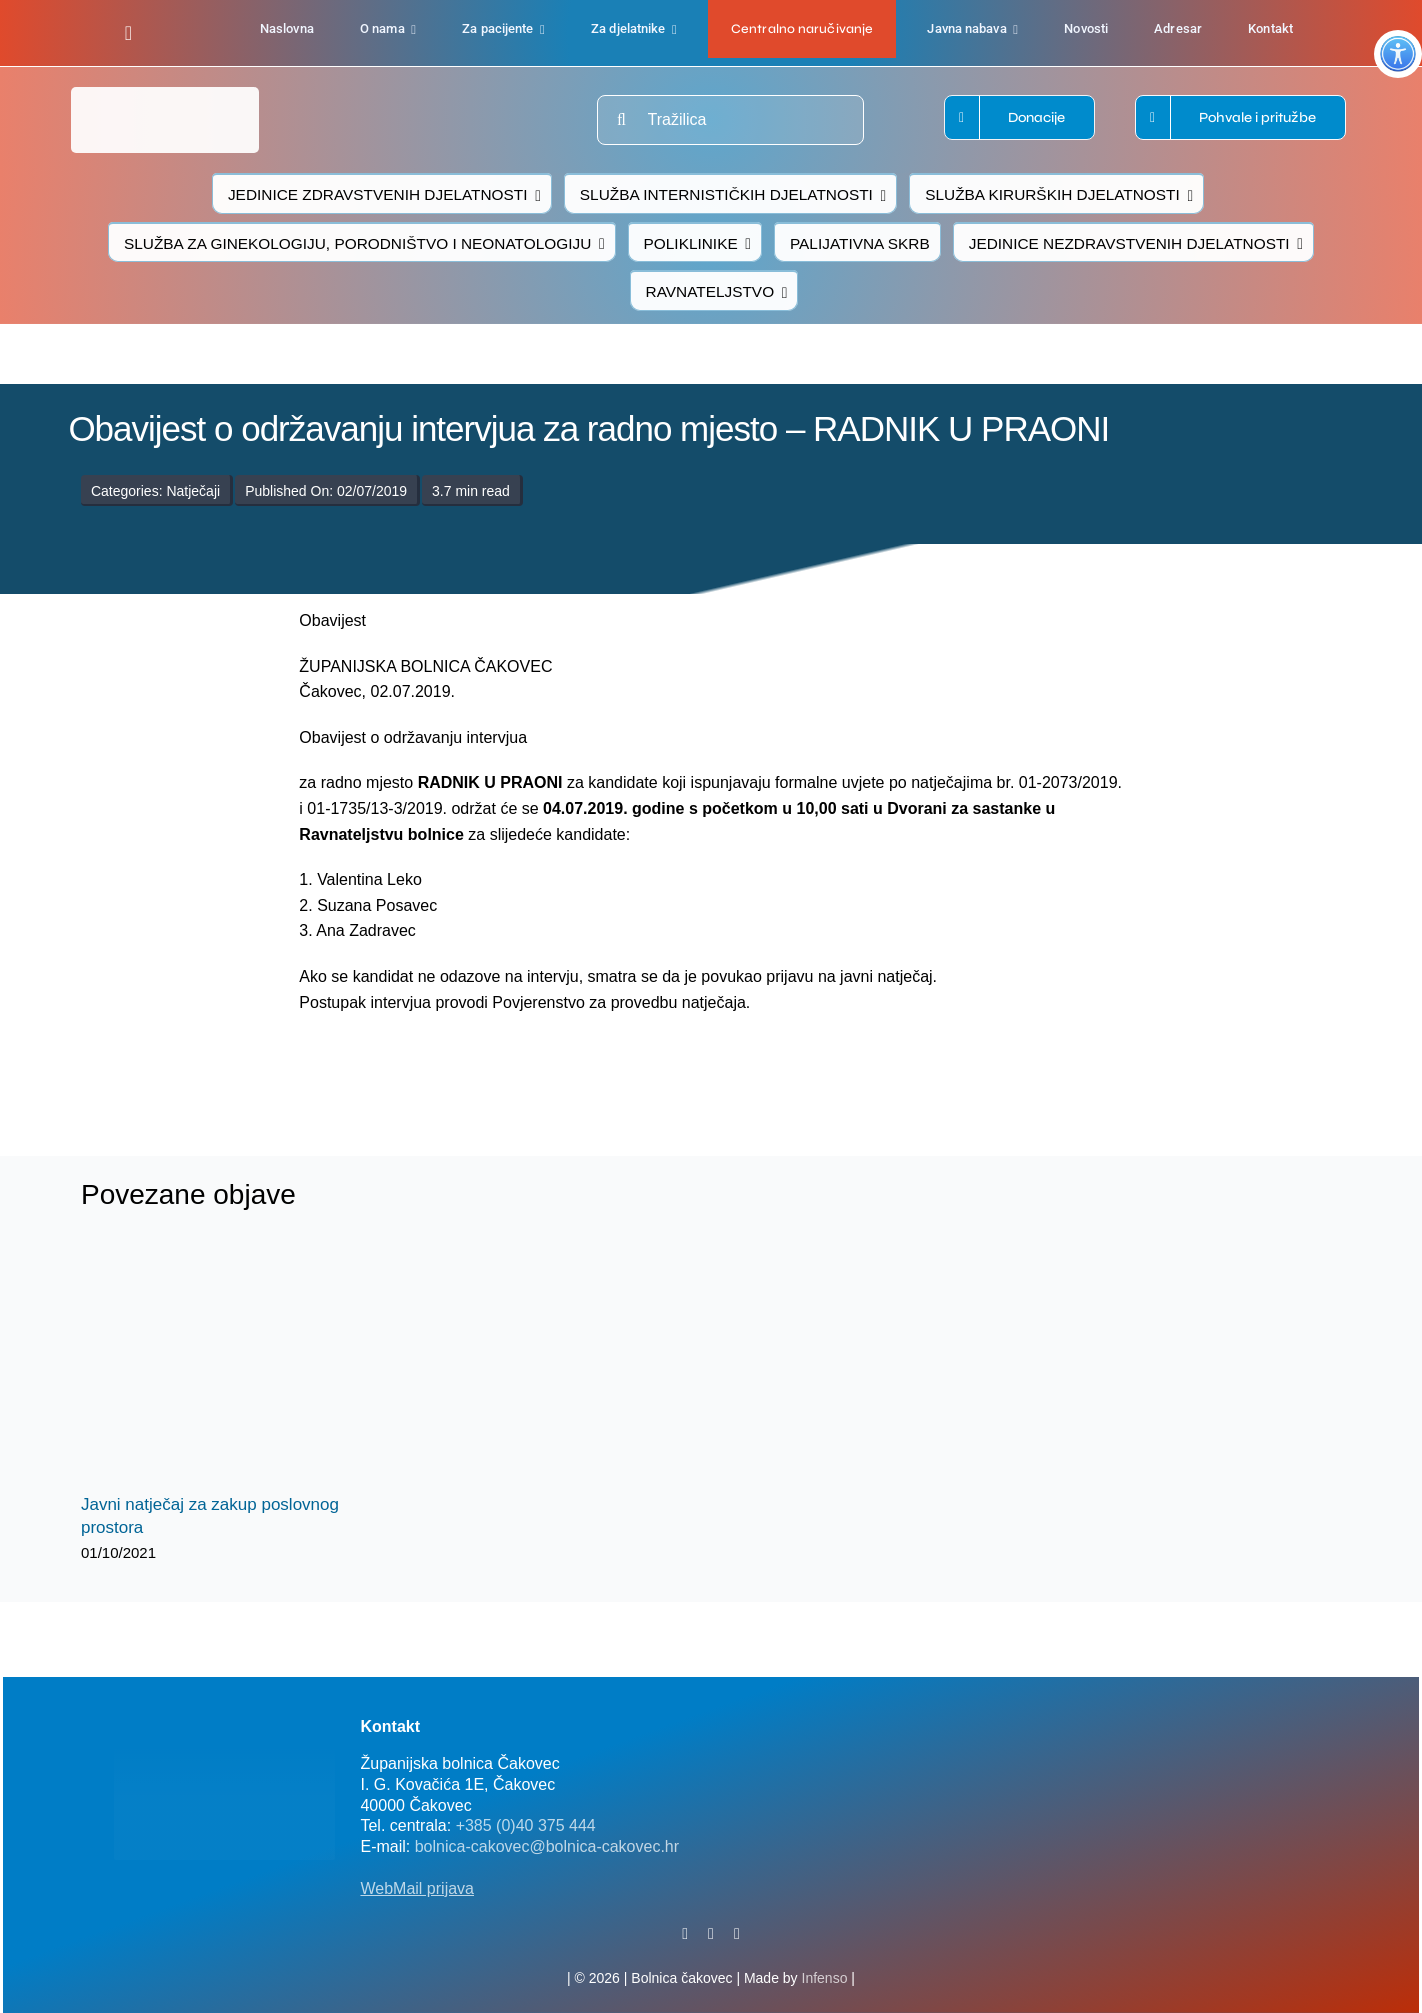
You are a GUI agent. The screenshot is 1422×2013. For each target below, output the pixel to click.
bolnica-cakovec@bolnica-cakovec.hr (547, 1846)
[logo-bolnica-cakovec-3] (443, 1062)
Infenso (825, 1978)
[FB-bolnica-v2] (1041, 1714)
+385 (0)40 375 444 (526, 1825)
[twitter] (711, 1934)
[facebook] (128, 33)
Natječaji (193, 491)
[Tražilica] (730, 120)
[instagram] (737, 1934)
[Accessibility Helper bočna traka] (1398, 54)
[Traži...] (622, 120)
